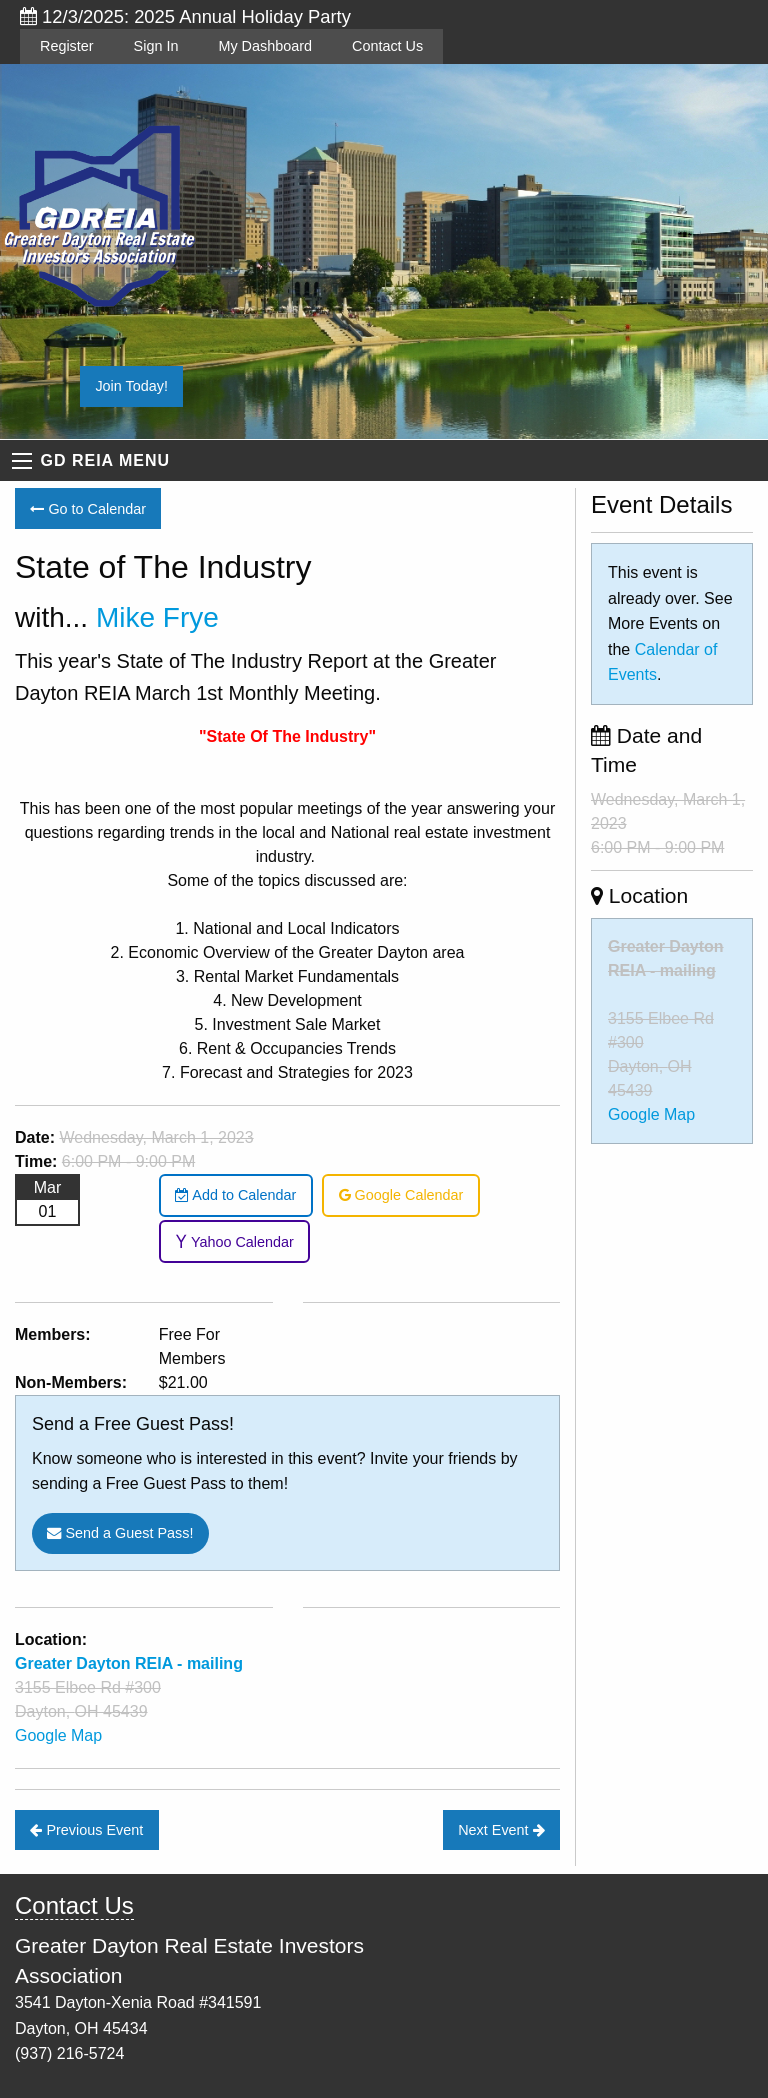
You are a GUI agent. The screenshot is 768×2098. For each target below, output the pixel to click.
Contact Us (387, 46)
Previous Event (86, 1830)
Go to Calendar (88, 509)
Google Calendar (401, 1195)
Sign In (156, 46)
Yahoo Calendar (234, 1242)
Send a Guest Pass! (120, 1533)
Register (67, 46)
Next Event (501, 1830)
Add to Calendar (235, 1195)
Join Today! (131, 386)
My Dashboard (265, 46)
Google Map (58, 1735)
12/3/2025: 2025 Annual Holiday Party (185, 16)
